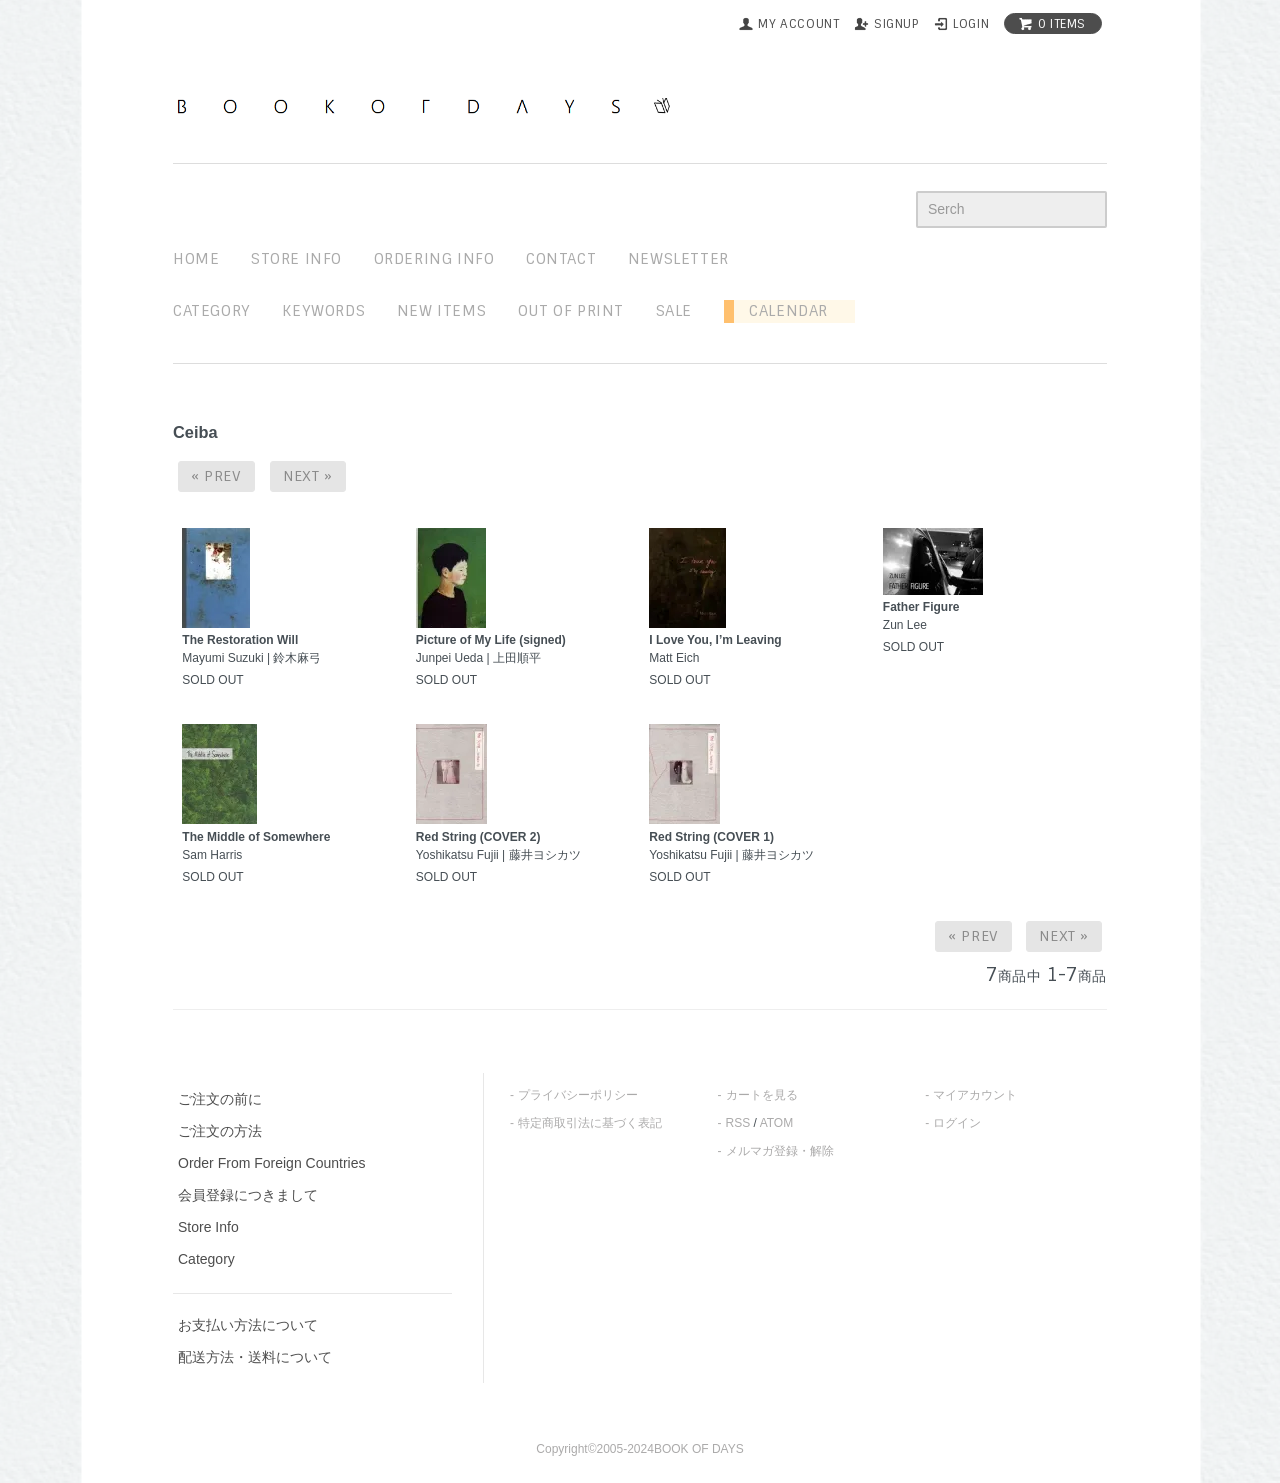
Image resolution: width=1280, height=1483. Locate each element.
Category (212, 311)
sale (674, 311)
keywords (323, 311)
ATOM (777, 1123)
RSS (738, 1123)
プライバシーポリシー (578, 1095)
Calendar (781, 311)
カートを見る (762, 1095)
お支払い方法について (248, 1325)
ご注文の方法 (220, 1131)
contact (561, 259)
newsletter (678, 259)
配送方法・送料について (255, 1357)
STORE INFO (296, 259)
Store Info (208, 1227)
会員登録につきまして (248, 1195)
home (196, 259)
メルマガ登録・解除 (780, 1151)
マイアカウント (975, 1095)
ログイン (957, 1123)
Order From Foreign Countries (272, 1163)
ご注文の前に (220, 1099)
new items (441, 311)
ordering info (434, 259)
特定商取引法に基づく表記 (590, 1123)
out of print (571, 311)
